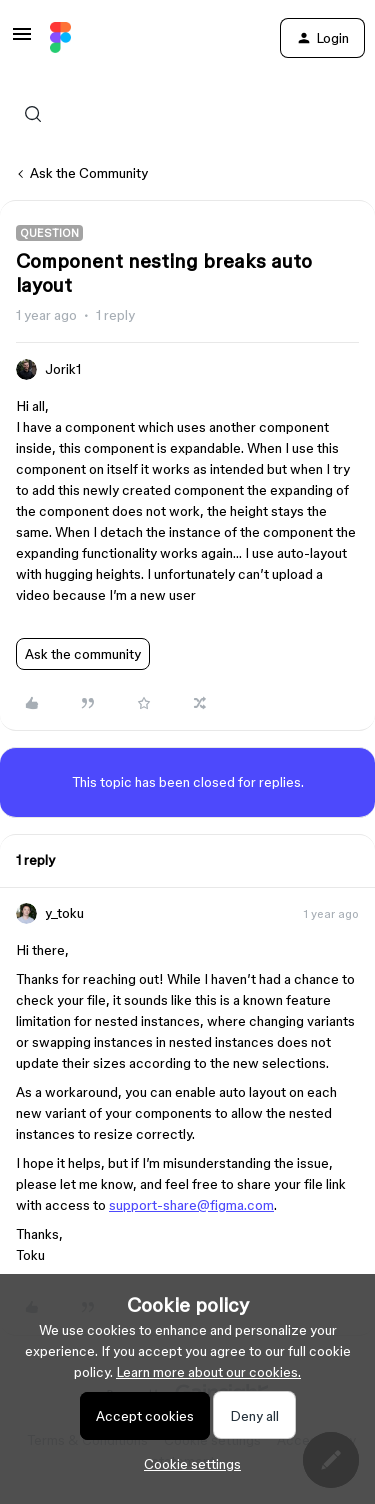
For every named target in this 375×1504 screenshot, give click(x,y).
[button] (22, 41)
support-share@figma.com (191, 1205)
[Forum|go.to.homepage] (60, 38)
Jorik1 (63, 369)
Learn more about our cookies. (208, 1372)
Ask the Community (89, 173)
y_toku (64, 913)
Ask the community (83, 654)
